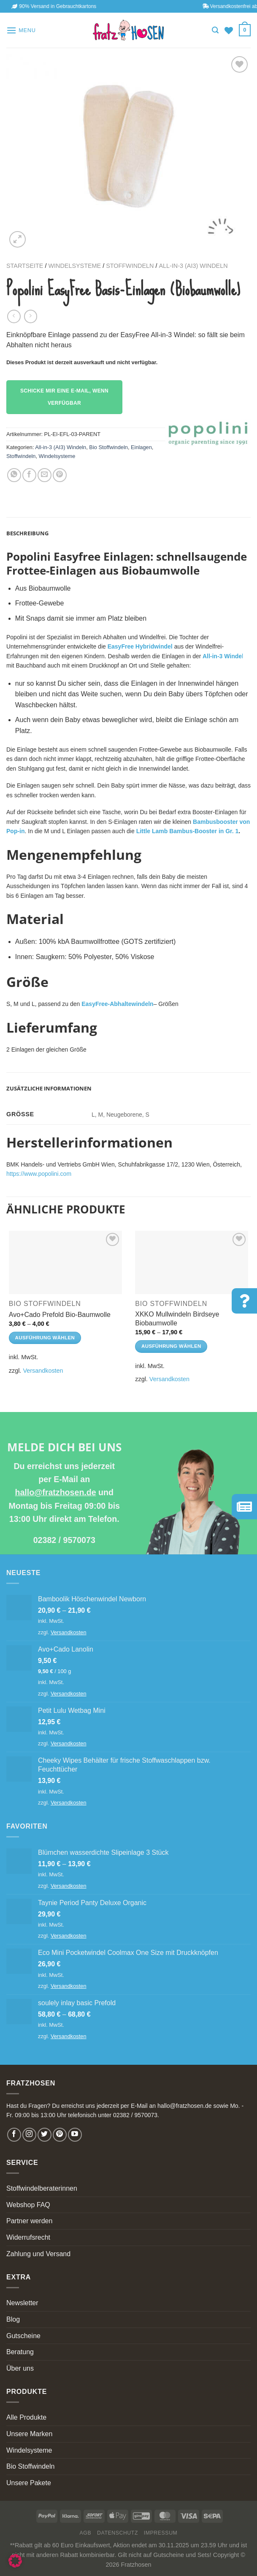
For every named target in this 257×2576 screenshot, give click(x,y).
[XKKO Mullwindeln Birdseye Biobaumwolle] (191, 1262)
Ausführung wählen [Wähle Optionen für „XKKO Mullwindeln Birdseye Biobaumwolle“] (171, 1346)
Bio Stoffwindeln (108, 447)
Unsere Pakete (28, 2482)
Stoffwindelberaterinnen (41, 2188)
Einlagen (141, 447)
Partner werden (29, 2220)
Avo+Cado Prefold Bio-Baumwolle (60, 1314)
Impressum (161, 2533)
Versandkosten (43, 1370)
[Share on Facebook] (29, 475)
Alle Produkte (26, 2417)
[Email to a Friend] (44, 475)
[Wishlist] (229, 30)
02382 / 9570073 (64, 1540)
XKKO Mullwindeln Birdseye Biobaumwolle (177, 1319)
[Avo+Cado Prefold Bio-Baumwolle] (65, 1262)
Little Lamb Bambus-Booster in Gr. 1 (187, 831)
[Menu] (21, 30)
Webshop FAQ (28, 2204)
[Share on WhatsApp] (14, 475)
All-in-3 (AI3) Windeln (193, 265)
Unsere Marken (29, 2433)
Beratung (20, 2351)
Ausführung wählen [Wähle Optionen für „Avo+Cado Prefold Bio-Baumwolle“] (45, 1337)
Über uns (20, 2368)
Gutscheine (23, 2335)
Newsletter (22, 2302)
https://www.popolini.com (38, 1173)
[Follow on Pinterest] (60, 2135)
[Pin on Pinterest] (60, 475)
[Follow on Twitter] (44, 2135)
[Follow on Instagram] (29, 2135)
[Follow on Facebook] (14, 2135)
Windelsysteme (74, 265)
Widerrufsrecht (28, 2237)
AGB (86, 2533)
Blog (13, 2319)
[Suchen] (215, 30)
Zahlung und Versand (38, 2253)
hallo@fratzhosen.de (55, 1492)
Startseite (24, 265)
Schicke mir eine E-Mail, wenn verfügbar (64, 397)
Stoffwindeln (130, 265)
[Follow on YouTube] (75, 2135)
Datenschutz (117, 2533)
